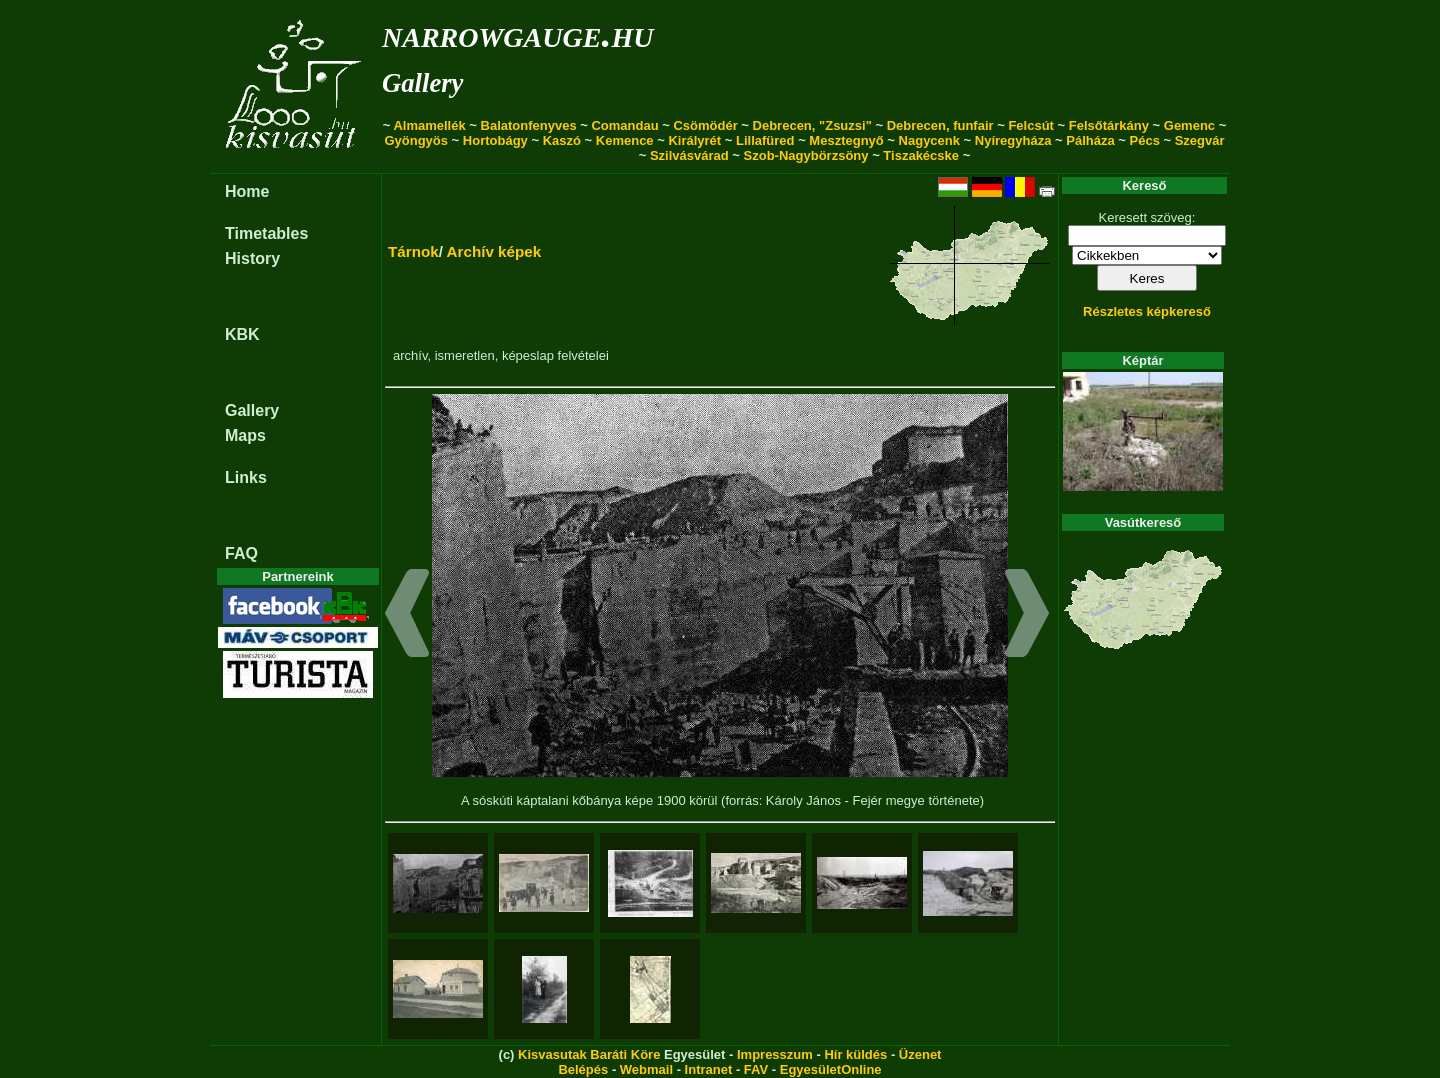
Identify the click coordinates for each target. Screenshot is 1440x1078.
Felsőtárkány (1109, 125)
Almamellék (429, 125)
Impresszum (775, 1054)
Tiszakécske (921, 155)
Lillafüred (765, 140)
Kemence (625, 140)
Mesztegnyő (846, 140)
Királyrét (694, 140)
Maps (245, 435)
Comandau (624, 125)
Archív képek (494, 251)
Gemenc (1189, 125)
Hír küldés (855, 1054)
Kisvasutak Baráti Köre (589, 1054)
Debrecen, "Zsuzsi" (812, 125)
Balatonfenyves (529, 125)
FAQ (241, 553)
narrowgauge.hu (517, 33)
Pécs (1145, 140)
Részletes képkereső (1147, 311)
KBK (242, 334)
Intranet (709, 1069)
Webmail (646, 1069)
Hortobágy (495, 140)
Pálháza (1090, 140)
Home (247, 191)
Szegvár (1200, 140)
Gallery (422, 83)
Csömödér (705, 125)
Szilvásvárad (689, 155)
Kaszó (562, 140)
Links (246, 477)
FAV (756, 1069)
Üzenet (920, 1054)
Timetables (266, 233)
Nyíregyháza (1013, 140)
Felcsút (1031, 125)
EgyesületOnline (831, 1069)
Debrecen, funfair (940, 125)
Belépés (583, 1069)
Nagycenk (929, 140)
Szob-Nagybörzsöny (806, 155)
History (252, 258)
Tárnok (413, 251)
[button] (407, 616)
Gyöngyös (416, 140)
